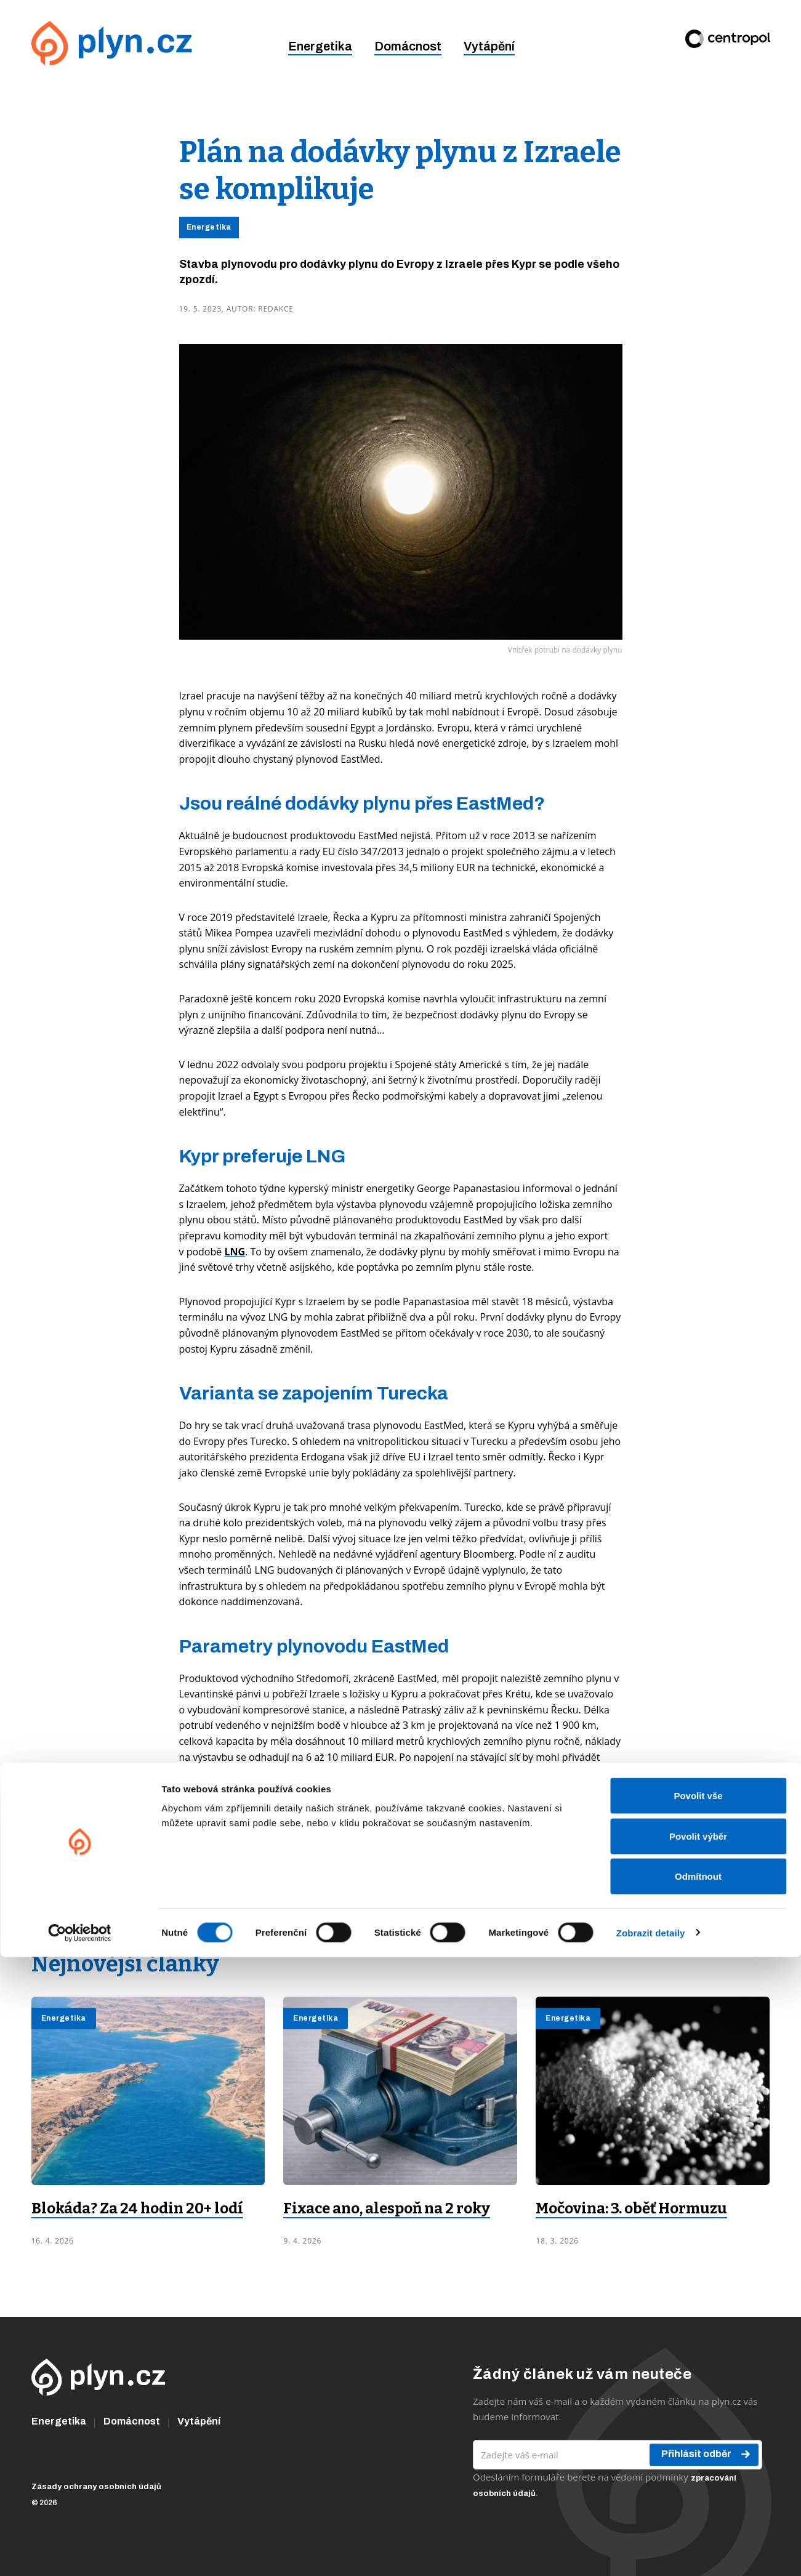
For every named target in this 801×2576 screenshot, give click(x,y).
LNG (234, 1251)
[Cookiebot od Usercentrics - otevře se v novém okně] (80, 2552)
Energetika (320, 46)
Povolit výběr (698, 2455)
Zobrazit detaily (650, 2551)
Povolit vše (698, 2414)
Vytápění (489, 46)
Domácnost (407, 46)
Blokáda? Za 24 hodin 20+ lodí (137, 2208)
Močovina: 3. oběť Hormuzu (631, 2208)
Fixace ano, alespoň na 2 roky (386, 2208)
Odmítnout (698, 2495)
